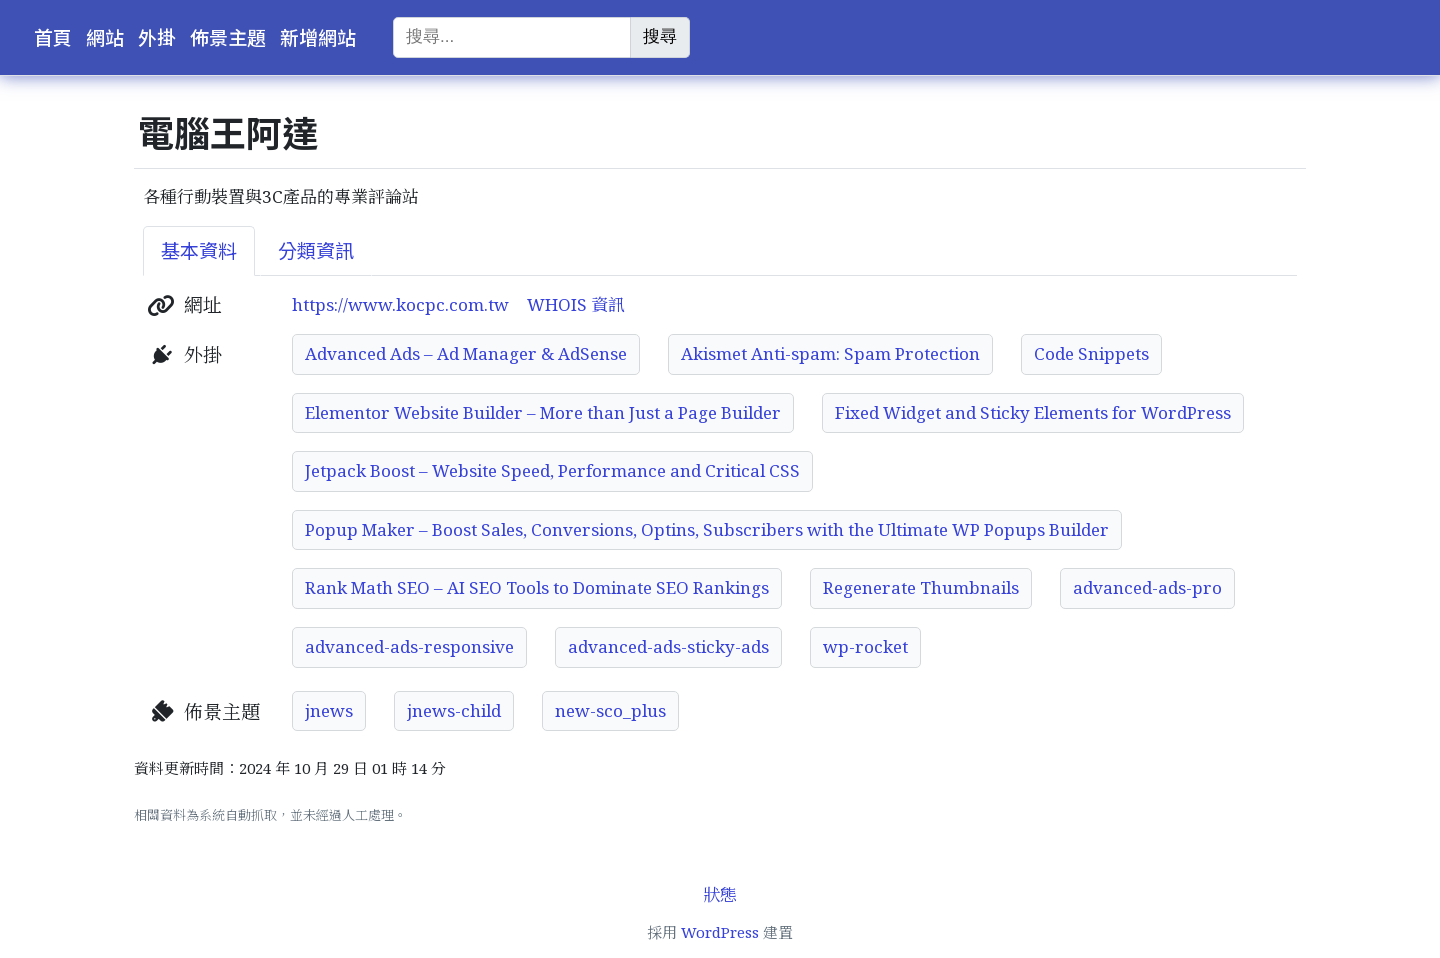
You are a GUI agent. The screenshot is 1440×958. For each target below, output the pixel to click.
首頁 (53, 38)
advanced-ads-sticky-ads (668, 646)
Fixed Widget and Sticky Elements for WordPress (1033, 412)
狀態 (720, 894)
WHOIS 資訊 (576, 304)
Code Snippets (1091, 353)
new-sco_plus (610, 710)
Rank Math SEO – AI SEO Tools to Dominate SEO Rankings (537, 587)
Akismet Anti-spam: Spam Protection (830, 353)
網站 (105, 38)
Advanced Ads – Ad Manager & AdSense (466, 353)
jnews (329, 710)
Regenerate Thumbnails (921, 587)
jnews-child (454, 710)
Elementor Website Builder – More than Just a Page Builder (543, 412)
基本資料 (199, 251)
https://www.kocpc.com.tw (400, 304)
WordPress (720, 932)
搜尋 (660, 36)
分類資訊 (316, 251)
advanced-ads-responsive (409, 646)
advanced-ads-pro (1147, 587)
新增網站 (318, 38)
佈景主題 (228, 38)
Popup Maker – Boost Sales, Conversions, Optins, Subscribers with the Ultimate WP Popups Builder (707, 529)
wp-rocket (865, 646)
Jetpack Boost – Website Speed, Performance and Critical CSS (552, 470)
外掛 (157, 38)
